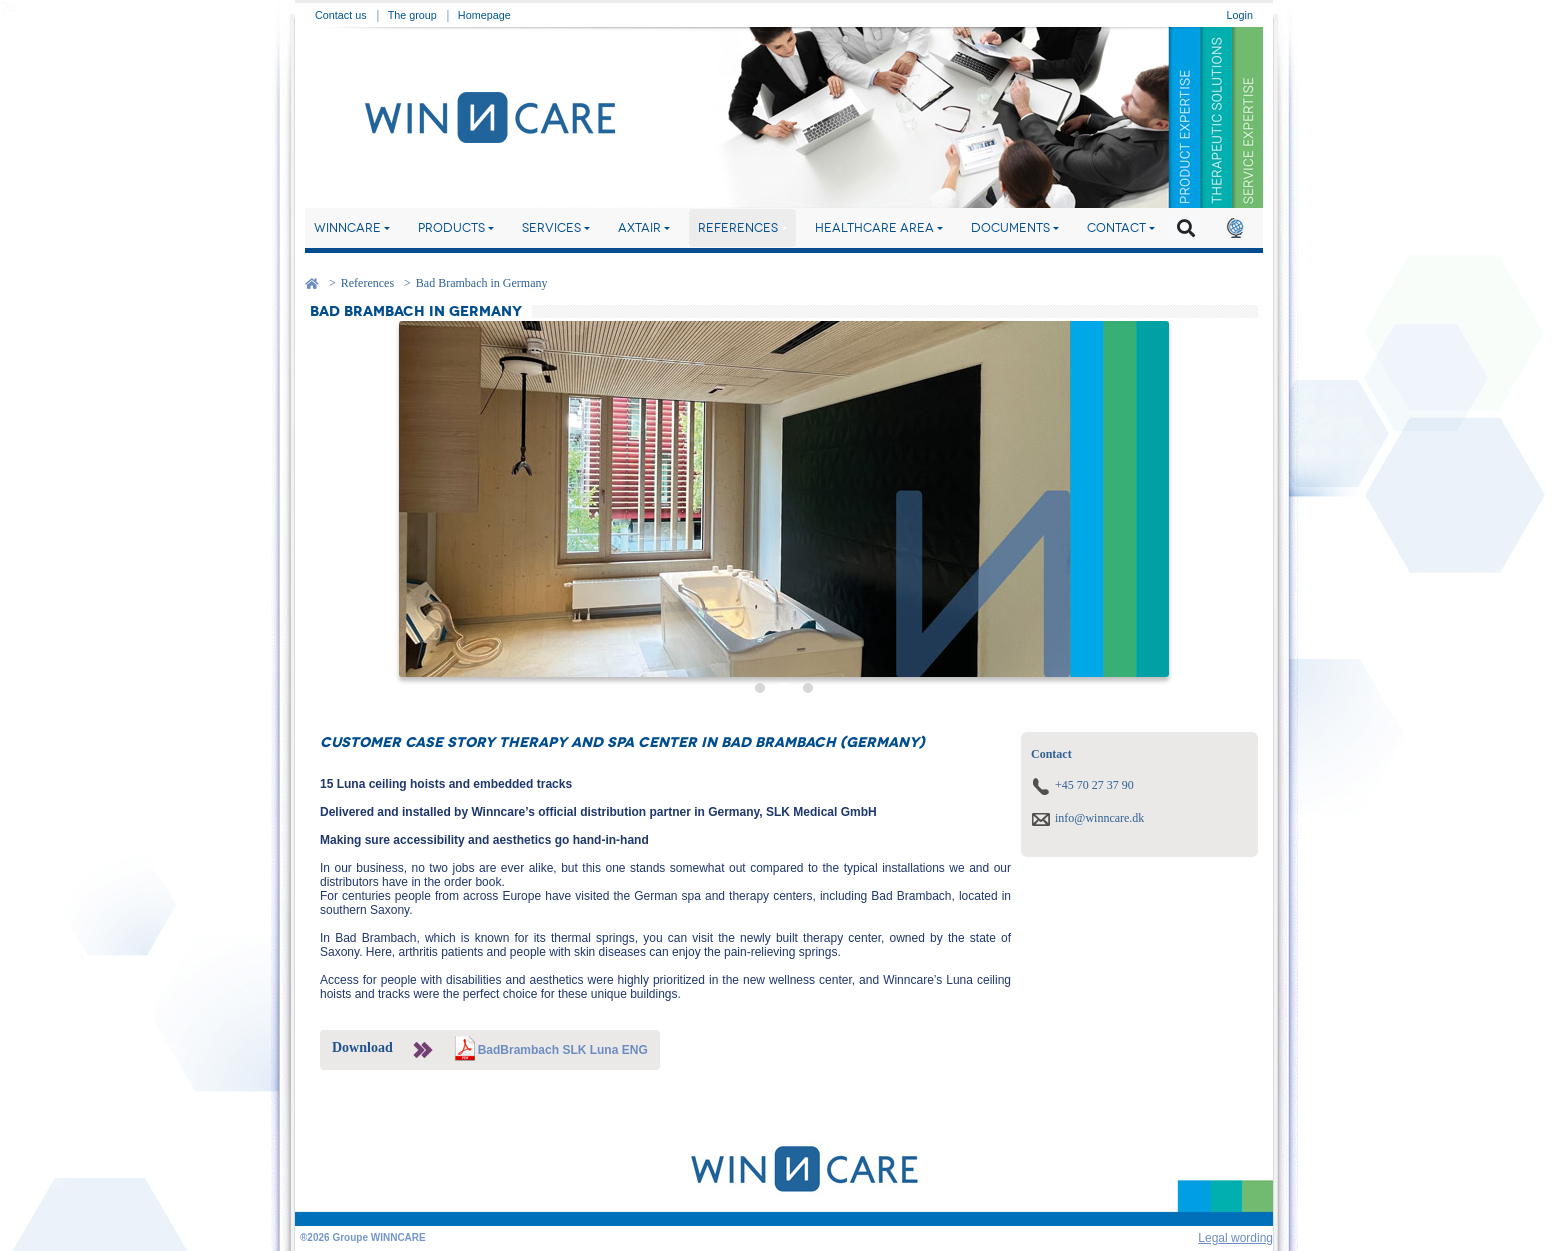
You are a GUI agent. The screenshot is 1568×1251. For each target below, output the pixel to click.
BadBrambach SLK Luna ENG (563, 1050)
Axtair (639, 228)
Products (451, 228)
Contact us (341, 15)
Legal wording (1235, 1238)
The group (412, 15)
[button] (1235, 228)
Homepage (484, 15)
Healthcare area (874, 228)
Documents (1010, 228)
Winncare (347, 228)
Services (551, 228)
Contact (1116, 228)
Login (1240, 15)
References (738, 228)
